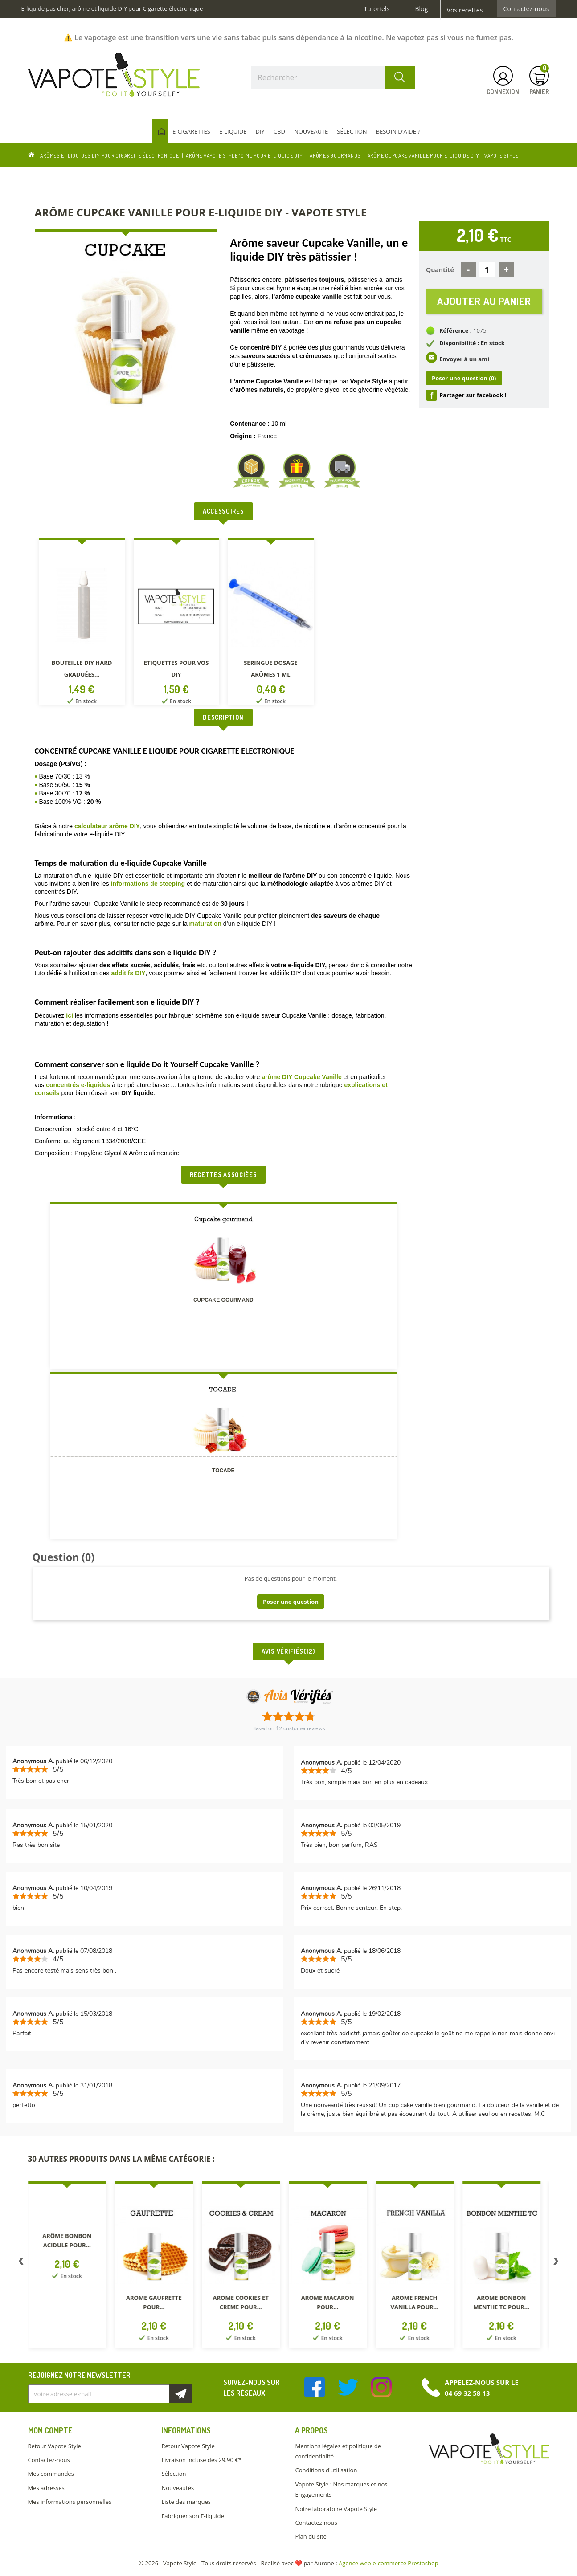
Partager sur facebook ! (473, 395)
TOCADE (223, 1470)
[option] (82, 623)
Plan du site (310, 2536)
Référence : (455, 330)
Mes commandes (51, 2474)
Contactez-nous (526, 9)
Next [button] (556, 2262)
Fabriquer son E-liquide (192, 2516)
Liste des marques (185, 2502)
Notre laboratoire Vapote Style (336, 2509)
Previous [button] (21, 2262)
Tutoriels (377, 9)
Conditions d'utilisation (326, 2470)
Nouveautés (177, 2488)
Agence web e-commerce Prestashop (388, 2563)
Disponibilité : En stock (472, 343)
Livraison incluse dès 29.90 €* (201, 2460)
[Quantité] (487, 269)
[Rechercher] (333, 77)
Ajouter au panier (484, 300)
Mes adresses (46, 2488)
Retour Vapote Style (54, 2446)
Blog (421, 9)
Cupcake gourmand (223, 1300)
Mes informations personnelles (70, 2502)
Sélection (173, 2474)
